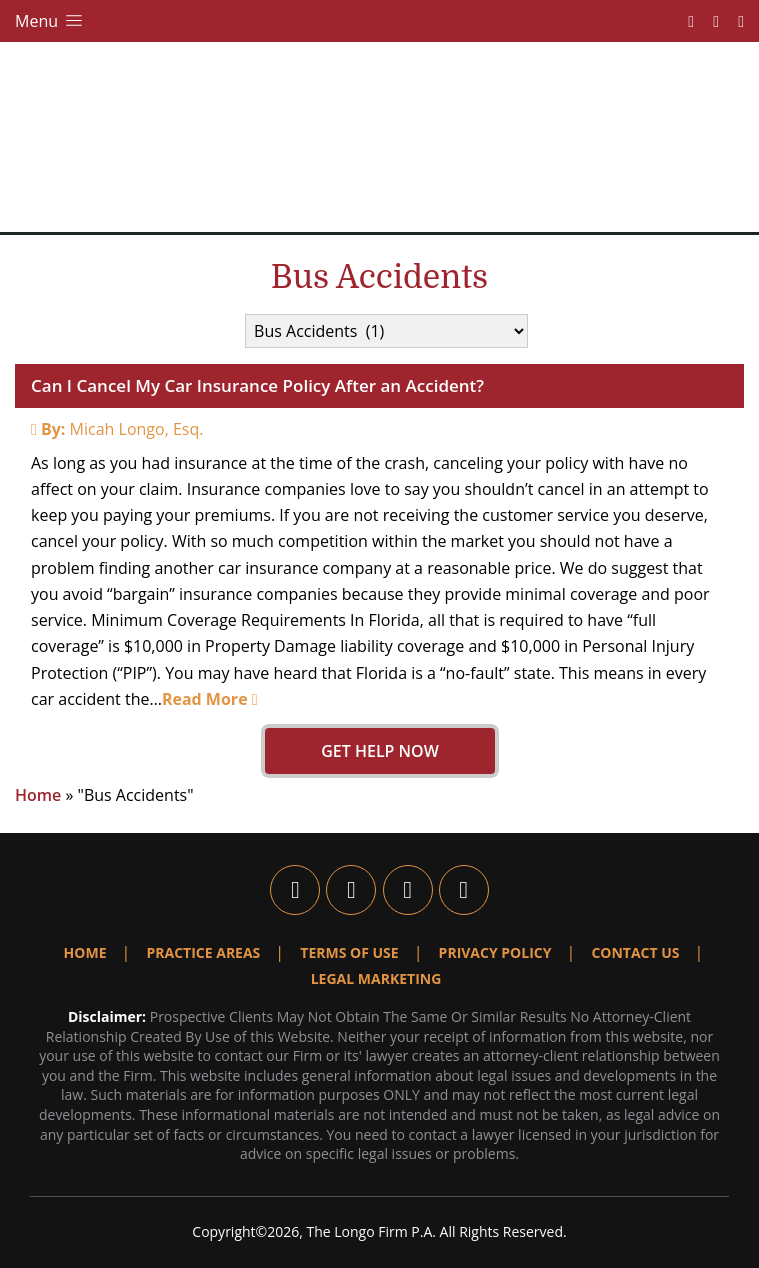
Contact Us (635, 952)
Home (38, 795)
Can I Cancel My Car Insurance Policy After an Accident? (257, 385)
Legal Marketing (376, 978)
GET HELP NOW (380, 751)
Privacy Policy (495, 952)
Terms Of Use (349, 952)
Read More (210, 699)
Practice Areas (203, 952)
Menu (50, 21)
